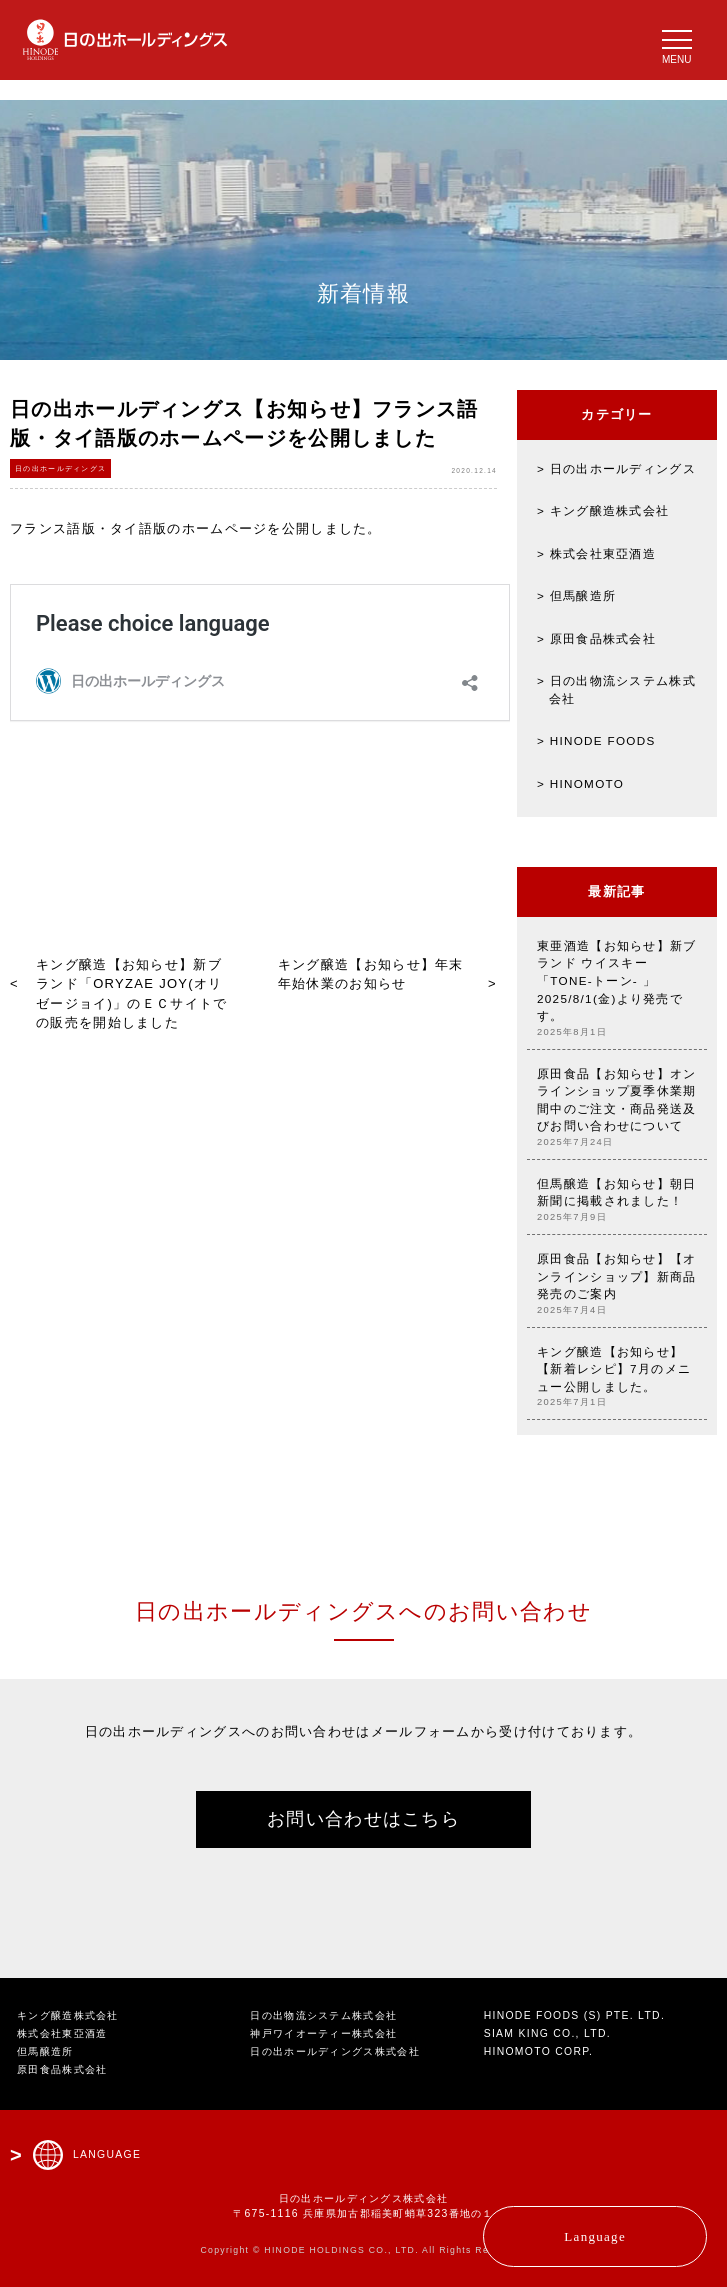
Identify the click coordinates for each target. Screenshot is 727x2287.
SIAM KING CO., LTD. (547, 2033)
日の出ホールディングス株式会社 (335, 2051)
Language (595, 2236)
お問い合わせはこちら (363, 1819)
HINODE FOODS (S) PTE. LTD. (574, 2015)
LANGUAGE (107, 2154)
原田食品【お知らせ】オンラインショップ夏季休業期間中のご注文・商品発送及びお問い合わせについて (617, 1108)
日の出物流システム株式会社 (323, 2015)
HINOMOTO (587, 783)
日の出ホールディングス (623, 468)
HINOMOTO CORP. (539, 2051)
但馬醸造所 (583, 595)
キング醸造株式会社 (610, 510)
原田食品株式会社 (603, 638)
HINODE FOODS (603, 740)
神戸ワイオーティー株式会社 (323, 2033)
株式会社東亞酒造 (603, 553)
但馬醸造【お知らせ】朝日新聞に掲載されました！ (617, 1200)
